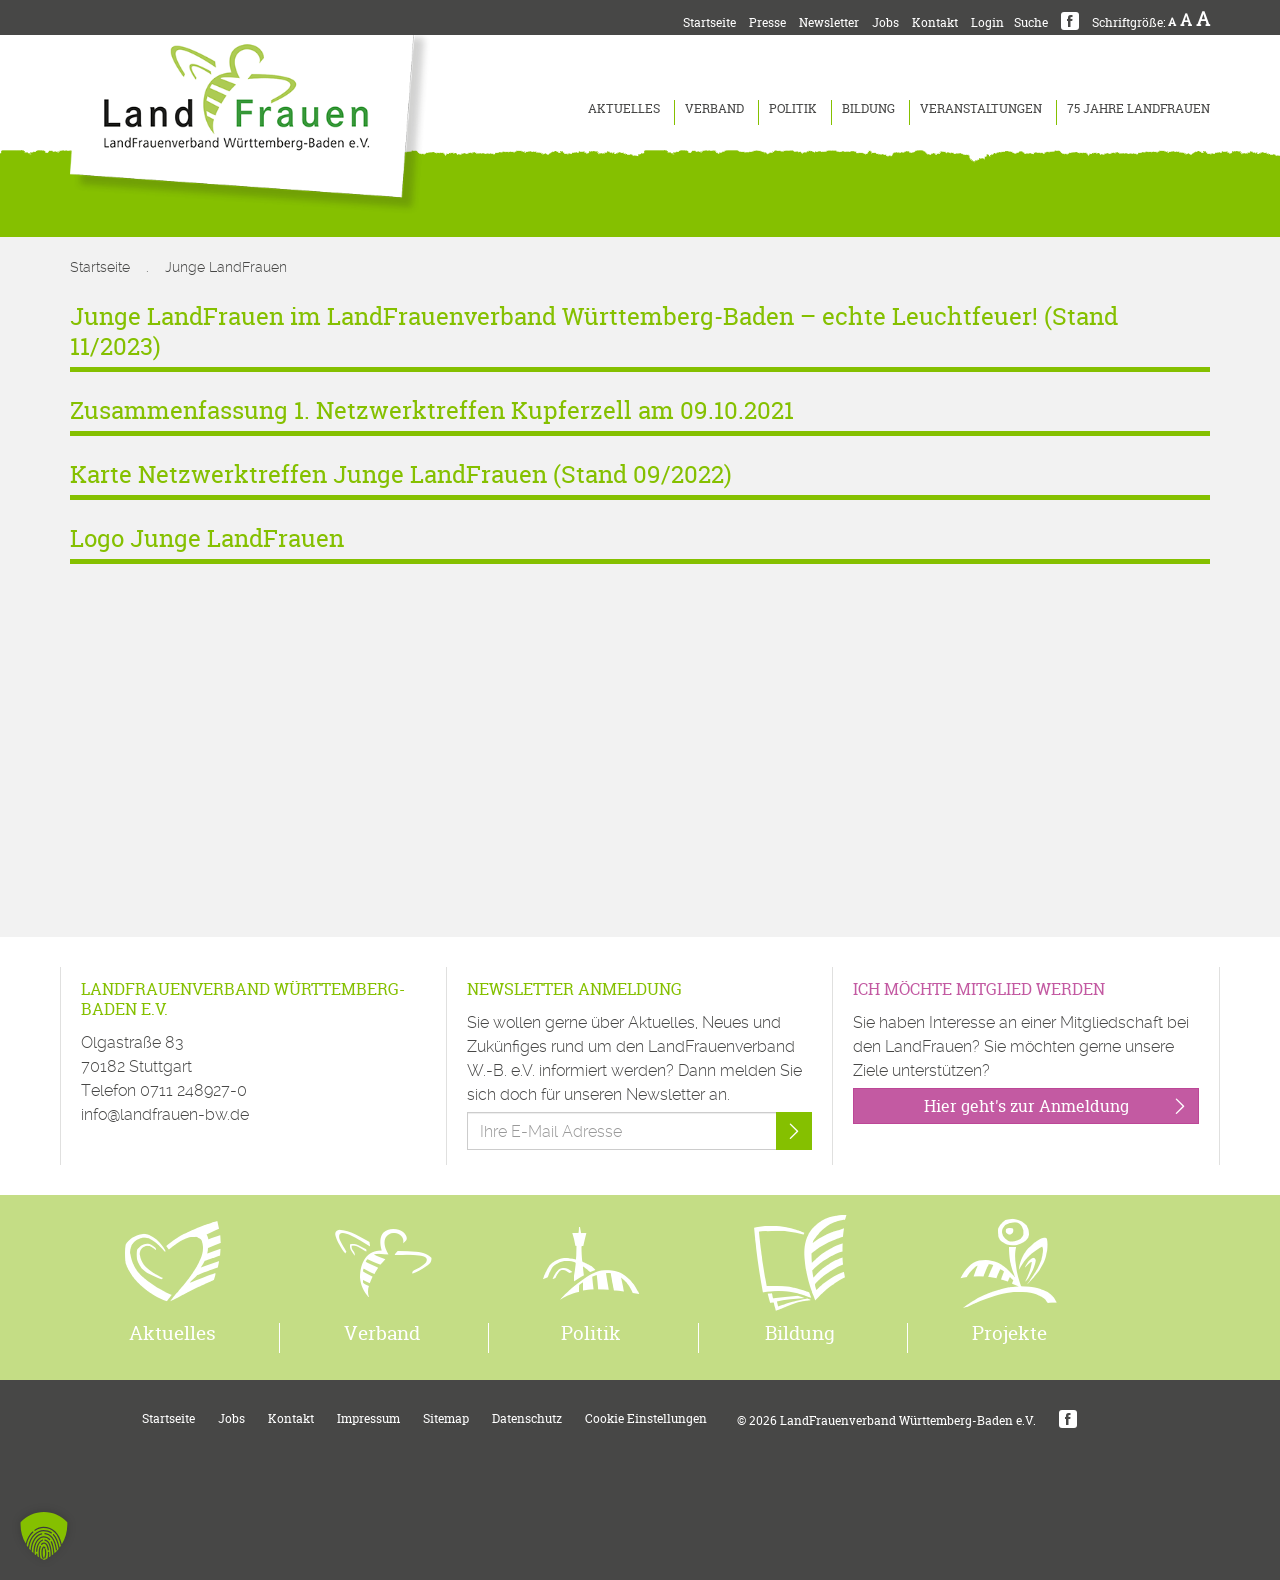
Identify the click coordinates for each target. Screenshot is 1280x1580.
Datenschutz (527, 1418)
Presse (767, 22)
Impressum (368, 1418)
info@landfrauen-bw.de (165, 1114)
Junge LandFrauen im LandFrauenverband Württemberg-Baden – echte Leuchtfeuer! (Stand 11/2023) (594, 331)
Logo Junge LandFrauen (207, 538)
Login (987, 22)
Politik (793, 108)
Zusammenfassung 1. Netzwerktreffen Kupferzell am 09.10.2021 (432, 410)
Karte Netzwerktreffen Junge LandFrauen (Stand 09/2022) (401, 474)
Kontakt (935, 22)
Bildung (868, 108)
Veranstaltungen (981, 108)
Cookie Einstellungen (646, 1418)
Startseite (709, 22)
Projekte (1009, 1333)
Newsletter (829, 22)
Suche (1031, 22)
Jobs (885, 22)
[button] (44, 1536)
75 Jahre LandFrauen (1138, 108)
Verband (714, 108)
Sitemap (446, 1418)
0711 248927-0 (193, 1090)
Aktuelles (624, 108)
